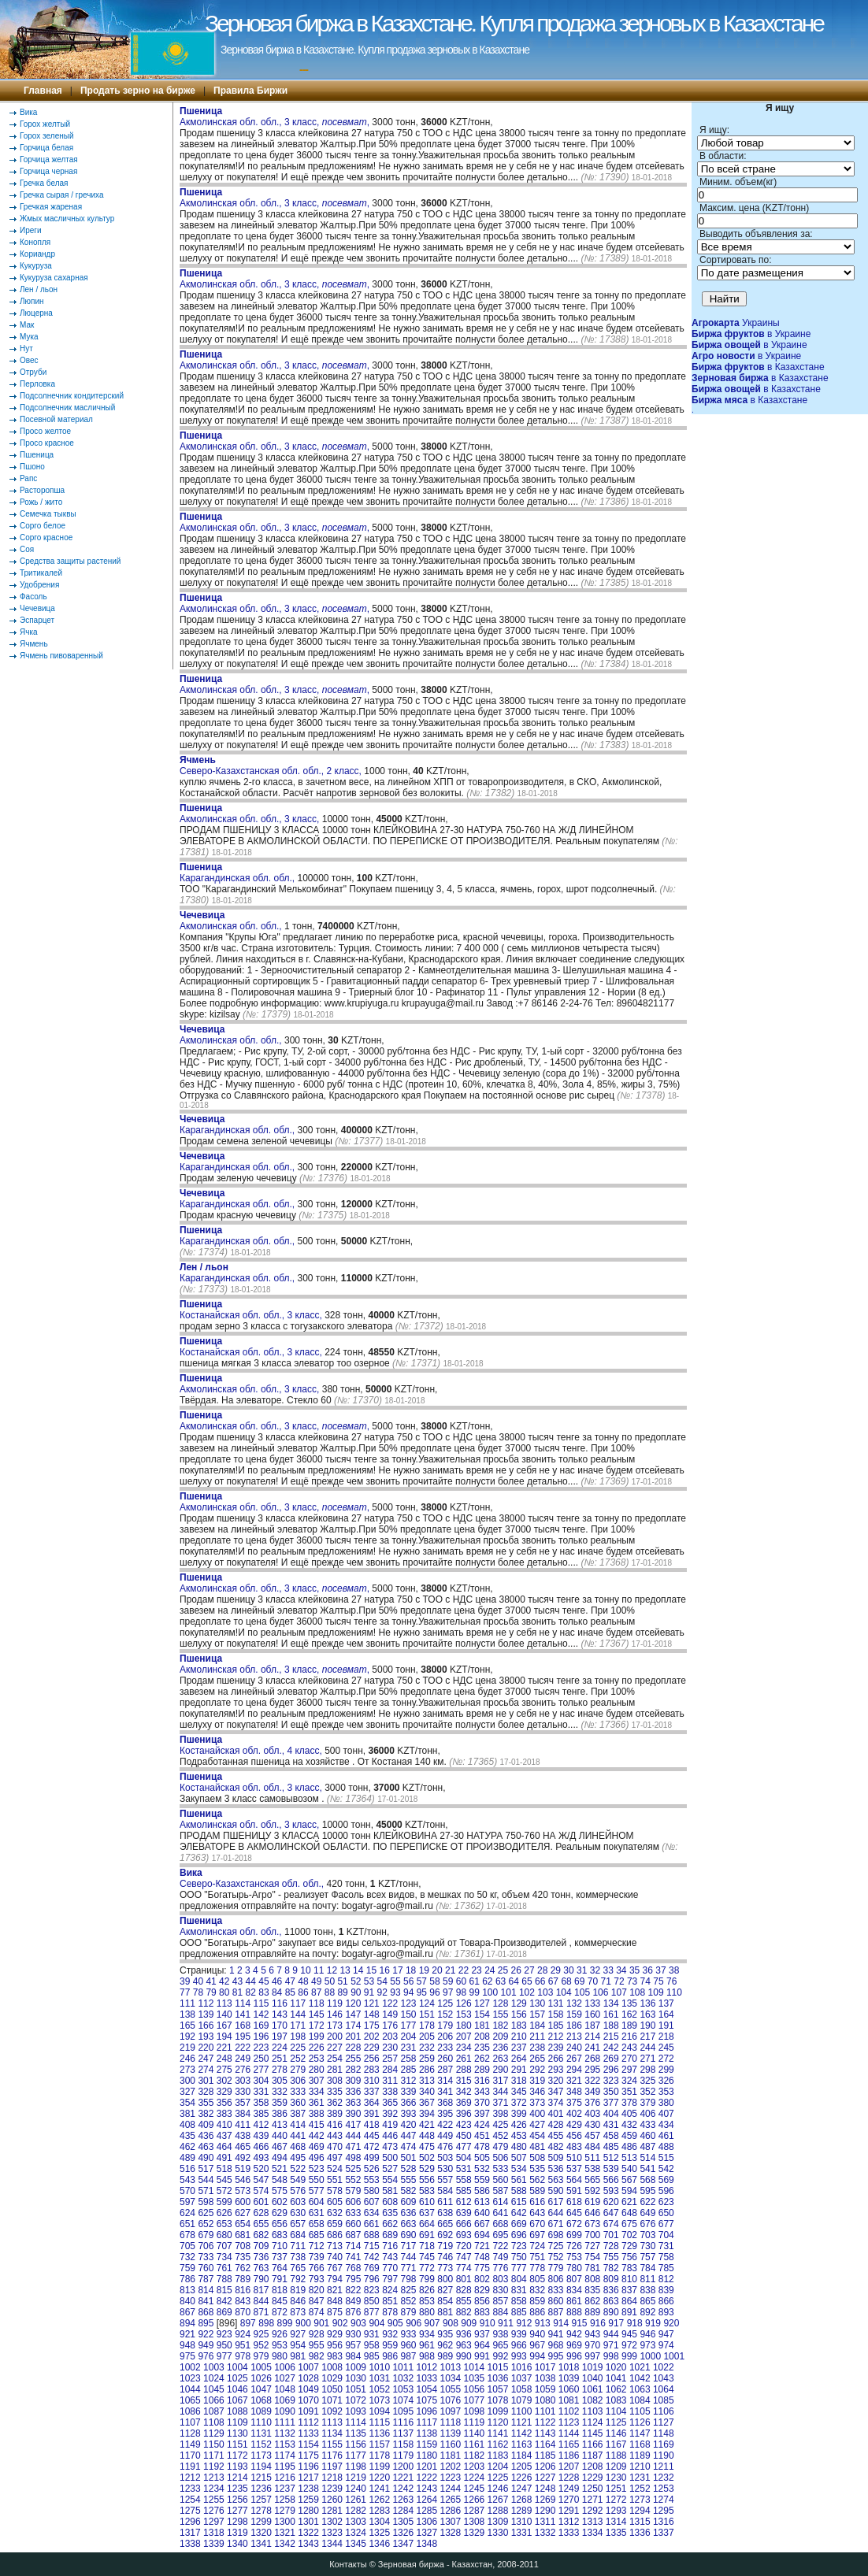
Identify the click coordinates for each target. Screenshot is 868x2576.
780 (574, 2268)
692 (445, 2235)
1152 (261, 2444)
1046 (237, 2389)
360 (298, 2102)
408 (187, 2124)
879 (409, 2312)
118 (317, 2003)
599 (224, 2201)
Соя (27, 549)
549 (298, 2179)
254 (335, 2058)
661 (372, 2223)
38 (674, 1970)
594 (629, 2190)
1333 (569, 2532)
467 (279, 2146)
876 (353, 2312)
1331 (521, 2532)
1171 (213, 2455)
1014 (474, 2367)
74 (645, 1981)
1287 (474, 2510)
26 (516, 1970)
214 (592, 2036)
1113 (332, 2422)
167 (224, 2025)
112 (205, 2003)
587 (500, 2190)
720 (464, 2246)
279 (298, 2069)
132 (574, 2003)
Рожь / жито (41, 502)
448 (427, 2135)
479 (500, 2146)
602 (279, 2201)
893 (666, 2312)
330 (242, 2091)
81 (237, 1992)
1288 (498, 2510)
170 (279, 2025)
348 (574, 2091)
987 (409, 2356)
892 (647, 2312)
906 (413, 2323)
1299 (261, 2521)
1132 (284, 2433)
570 (187, 2190)
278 (279, 2069)
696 (519, 2235)
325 (647, 2080)
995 (556, 2356)
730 (647, 2246)
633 (353, 2212)
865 (647, 2301)
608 (390, 2201)
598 (205, 2201)
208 (482, 2036)
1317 (190, 2532)
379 (647, 2102)
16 (385, 1970)
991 (482, 2356)
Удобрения (39, 584)
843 (242, 2301)
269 (611, 2058)
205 (427, 2036)
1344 (332, 2543)
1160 (451, 2444)
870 (242, 2312)
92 (382, 1992)
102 (527, 1992)
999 (629, 2356)
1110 (261, 2422)
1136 (379, 2433)
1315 (640, 2521)
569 (666, 2179)
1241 (379, 2488)
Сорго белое (42, 525)
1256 (237, 2499)
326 (666, 2080)
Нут (26, 348)
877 (372, 2312)
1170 (190, 2455)
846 (298, 2301)
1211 (663, 2466)
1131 (261, 2433)
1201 (426, 2466)
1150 (213, 2444)
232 (427, 2047)
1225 (498, 2477)
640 (482, 2212)
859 (537, 2301)
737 (279, 2257)
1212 (190, 2477)
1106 (663, 2411)
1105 (640, 2411)
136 (647, 2003)
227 (335, 2047)
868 (205, 2312)
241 (592, 2047)
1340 (237, 2543)
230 (390, 2047)
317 (500, 2080)
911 (506, 2323)
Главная (43, 90)
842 (224, 2301)
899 (285, 2323)
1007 (308, 2367)
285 (409, 2069)
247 (205, 2058)
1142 (521, 2433)
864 (629, 2301)
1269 (545, 2499)
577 (317, 2190)
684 (298, 2235)
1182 (474, 2455)
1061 (592, 2389)
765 (298, 2268)
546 (242, 2179)
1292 (592, 2510)
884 (500, 2312)
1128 (190, 2433)
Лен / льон (38, 289)
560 (500, 2179)
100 (490, 1992)
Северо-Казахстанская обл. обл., (253, 1878)
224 (279, 2047)
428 (556, 2124)
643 (537, 2212)
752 (556, 2257)
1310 (521, 2521)
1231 (640, 2477)
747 (464, 2257)
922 (205, 2334)
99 (474, 1992)
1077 (474, 2400)
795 (353, 2279)
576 (298, 2190)
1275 (190, 2510)
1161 (474, 2444)
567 (629, 2179)
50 (330, 1981)
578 (335, 2190)
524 (335, 2168)
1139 (451, 2433)
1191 (190, 2466)
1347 (403, 2543)
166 (205, 2025)
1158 (403, 2444)
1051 (355, 2389)
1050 (332, 2389)
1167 (616, 2444)
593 (611, 2190)
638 (445, 2212)
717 (409, 2246)
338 (390, 2091)
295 (592, 2069)
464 (224, 2146)
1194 (261, 2466)
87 (316, 1992)
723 (519, 2246)
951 (242, 2345)
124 (427, 2003)
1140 (474, 2433)
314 (445, 2080)
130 (537, 2003)
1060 (569, 2389)
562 (537, 2179)
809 (611, 2279)
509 (556, 2157)
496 (317, 2157)
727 (592, 2246)
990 (464, 2356)
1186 (569, 2455)
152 (445, 2014)
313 (427, 2080)
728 (611, 2246)
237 (519, 2047)
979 (261, 2356)
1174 (284, 2455)
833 (556, 2290)
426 (519, 2124)
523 (317, 2168)
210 (519, 2036)
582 (409, 2190)
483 (574, 2146)
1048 (284, 2389)
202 (372, 2036)
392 (390, 2113)
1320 (261, 2532)
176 (390, 2025)
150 (409, 2014)
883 (482, 2312)
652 (205, 2223)
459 (629, 2135)
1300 (284, 2521)
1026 (261, 2378)
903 (358, 2323)
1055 (451, 2389)
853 (427, 2301)
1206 (545, 2466)
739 (317, 2257)
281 (335, 2069)
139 (205, 2014)
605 (335, 2201)
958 (372, 2345)
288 (464, 2069)
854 (445, 2301)
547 (261, 2179)
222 (242, 2047)
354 (187, 2102)
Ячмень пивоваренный (61, 655)
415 (317, 2124)
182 (500, 2025)
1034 (451, 2378)
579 (353, 2190)
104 (564, 1992)
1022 (663, 2367)
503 (445, 2157)
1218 (332, 2477)
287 (445, 2069)
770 (390, 2268)
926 (279, 2334)
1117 (426, 2422)
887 (556, 2312)
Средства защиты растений (70, 561)
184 (537, 2025)
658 (317, 2223)
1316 (663, 2521)
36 (648, 1970)
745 (427, 2257)
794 (335, 2279)
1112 (308, 2422)
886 (537, 2312)
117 (298, 2003)
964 (482, 2345)
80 (224, 1992)
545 (224, 2179)
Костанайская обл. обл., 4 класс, (252, 1745)
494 (279, 2157)
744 (409, 2257)
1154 (308, 2444)
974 (666, 2345)
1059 (545, 2389)
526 (372, 2168)
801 (464, 2279)
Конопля (35, 242)
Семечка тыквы (48, 514)
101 (509, 1992)
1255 (213, 2499)
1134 (332, 2433)
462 (187, 2146)
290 (500, 2069)
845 (279, 2301)
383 (224, 2113)
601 (261, 2201)
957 (353, 2345)
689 (390, 2235)
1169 (663, 2444)
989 (445, 2356)
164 (666, 2014)
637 (427, 2212)
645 (574, 2212)
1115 (379, 2422)
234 (464, 2047)
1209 (616, 2466)
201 (353, 2036)
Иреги (31, 230)
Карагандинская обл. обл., (238, 873)
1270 (569, 2499)
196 (261, 2036)
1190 (663, 2455)
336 (353, 2091)
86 (303, 1992)
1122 (545, 2422)
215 (611, 2036)
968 (556, 2345)
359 (279, 2102)
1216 (284, 2477)
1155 (332, 2444)
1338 (190, 2543)
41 (211, 1981)
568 (647, 2179)
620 (611, 2201)
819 (298, 2290)
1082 (592, 2400)
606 (353, 2201)
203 (390, 2036)
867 (187, 2312)
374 (556, 2102)
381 (187, 2113)
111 (187, 2003)
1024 (213, 2378)
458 (611, 2135)
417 (353, 2124)
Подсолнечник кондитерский (72, 395)
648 (629, 2212)
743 (390, 2257)
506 (500, 2157)
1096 (426, 2411)
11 (318, 1970)
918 (635, 2323)
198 (298, 2036)
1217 (308, 2477)
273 (187, 2069)
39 (185, 1981)
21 (450, 1970)
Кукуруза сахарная (54, 277)
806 (556, 2279)
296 (611, 2069)
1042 (640, 2378)
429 (574, 2124)
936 (464, 2334)
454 (537, 2135)
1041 (616, 2378)
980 (279, 2356)
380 (666, 2102)
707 (224, 2246)
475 (427, 2146)
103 (545, 1992)
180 (464, 2025)
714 (353, 2246)
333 (298, 2091)
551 (335, 2179)
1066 (213, 2400)
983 (335, 2356)
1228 (569, 2477)
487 (647, 2146)
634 (372, 2212)
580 (372, 2190)
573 (242, 2190)
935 (445, 2334)
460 (647, 2135)
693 (464, 2235)
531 (464, 2168)
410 (224, 2124)
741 (353, 2257)
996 (574, 2356)
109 (656, 1992)
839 (666, 2290)
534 (519, 2168)
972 (629, 2345)
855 (464, 2301)
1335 (616, 2532)
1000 (650, 2356)
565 (592, 2179)
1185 (545, 2455)
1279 (284, 2510)
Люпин (32, 301)
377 (611, 2102)
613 (482, 2201)
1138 (426, 2433)
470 (335, 2146)
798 (409, 2279)
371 (500, 2102)
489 (187, 2157)
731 (666, 2246)
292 (537, 2069)
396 (464, 2113)
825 (409, 2290)
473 (390, 2146)
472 (372, 2146)
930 (353, 2334)
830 (500, 2290)
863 (611, 2301)
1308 (474, 2521)
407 (666, 2113)
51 (342, 1981)
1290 (545, 2510)
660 (353, 2223)
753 (574, 2257)
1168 (640, 2444)
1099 (498, 2411)
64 (514, 1981)
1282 (355, 2510)
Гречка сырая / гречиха (62, 195)
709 (261, 2246)
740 (335, 2257)
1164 (545, 2444)
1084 (640, 2400)
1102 (569, 2411)
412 (261, 2124)
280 (317, 2069)
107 (619, 1992)
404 (611, 2113)
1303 (355, 2521)
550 (317, 2179)
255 (353, 2058)
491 (224, 2157)
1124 (592, 2422)
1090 (284, 2411)
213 (574, 2036)
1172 (237, 2455)
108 (637, 1992)
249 (242, 2058)
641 (500, 2212)
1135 (355, 2433)
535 (537, 2168)
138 (187, 2014)
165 (187, 2025)
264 (519, 2058)
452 (500, 2135)
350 (611, 2091)
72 (619, 1981)
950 (224, 2345)
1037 (521, 2378)
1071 (332, 2400)
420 (409, 2124)
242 (611, 2047)
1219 (355, 2477)
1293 (616, 2510)
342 (464, 2091)
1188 (616, 2455)
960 (409, 2345)
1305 (403, 2521)
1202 (451, 2466)
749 (500, 2257)
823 (372, 2290)
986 (390, 2356)
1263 (403, 2499)
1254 (190, 2499)
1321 (284, 2532)
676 (647, 2223)
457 (592, 2135)
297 (629, 2069)
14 (358, 1970)
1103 (592, 2411)
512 (611, 2157)
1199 (379, 2466)
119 (335, 2003)
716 (390, 2246)
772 (427, 2268)
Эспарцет (37, 620)
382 (205, 2113)
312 (409, 2080)
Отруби (33, 372)
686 (335, 2235)
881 (445, 2312)
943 (592, 2334)
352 (647, 2091)
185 (556, 2025)
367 (427, 2102)
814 (205, 2290)
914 (561, 2323)
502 (427, 2157)
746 (445, 2257)
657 (298, 2223)
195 (242, 2036)
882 (464, 2312)
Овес (29, 360)
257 (390, 2058)
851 (390, 2301)
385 (261, 2113)
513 (629, 2157)
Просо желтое (45, 431)
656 (279, 2223)
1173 (261, 2455)
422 (445, 2124)
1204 (498, 2466)
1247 (521, 2488)
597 (187, 2201)
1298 (237, 2521)
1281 (332, 2510)
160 (592, 2014)
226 (317, 2047)
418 (372, 2124)
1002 (190, 2367)
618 (574, 2201)
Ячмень (34, 643)
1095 (403, 2411)
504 (464, 2157)
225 (298, 2047)
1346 (379, 2543)
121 (372, 2003)
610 (427, 2201)
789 (242, 2279)
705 (187, 2246)
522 (298, 2168)
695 (500, 2235)
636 (409, 2212)
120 (353, 2003)
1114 (355, 2422)
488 (666, 2146)
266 (556, 2058)
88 (330, 1992)
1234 (213, 2488)
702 (629, 2235)
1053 (403, 2389)
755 (611, 2257)
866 (666, 2301)
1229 (592, 2477)
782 (611, 2268)
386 (279, 2113)
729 (629, 2246)
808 (592, 2279)
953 (279, 2345)
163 (647, 2014)
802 (482, 2279)
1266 (474, 2499)
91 (369, 1992)
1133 (308, 2433)
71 (606, 1981)
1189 (640, 2455)
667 (482, 2223)
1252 (640, 2488)
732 (187, 2257)
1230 (616, 2477)
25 (503, 1970)
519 (242, 2168)
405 (629, 2113)
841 (205, 2301)
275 (224, 2069)
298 (647, 2069)
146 (335, 2014)
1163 (521, 2444)
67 (553, 1981)
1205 (521, 2466)
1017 (545, 2367)
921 (187, 2334)
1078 (498, 2400)
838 (647, 2290)
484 (592, 2146)
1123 (569, 2422)
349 (592, 2091)
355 (205, 2102)
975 (187, 2356)
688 (372, 2235)
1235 (237, 2488)
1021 (640, 2367)
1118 (451, 2422)
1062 (616, 2389)
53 (369, 1981)
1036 (498, 2378)
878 (390, 2312)
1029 (332, 2378)
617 (556, 2201)
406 (647, 2113)
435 (187, 2135)
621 (629, 2201)
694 (482, 2235)
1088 (237, 2411)
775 (482, 2268)
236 (500, 2047)
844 (261, 2301)
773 (445, 2268)
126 (464, 2003)
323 (611, 2080)
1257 (261, 2499)
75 (658, 1981)
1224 (474, 2477)
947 (666, 2334)
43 (237, 1981)
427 (537, 2124)
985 (372, 2356)
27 (529, 1970)
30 (568, 1970)
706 (205, 2246)
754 (592, 2257)
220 (205, 2047)
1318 (213, 2532)
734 (224, 2257)
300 (187, 2080)
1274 (663, 2499)
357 (242, 2102)
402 (574, 2113)
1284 (403, 2510)
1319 (237, 2532)
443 (335, 2135)
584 (445, 2190)
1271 (592, 2499)
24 (489, 1970)
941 (556, 2334)
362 (335, 2102)
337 (372, 2091)
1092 (332, 2411)
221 (224, 2047)
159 (574, 2014)
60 (461, 1981)
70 (593, 1981)
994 (537, 2356)
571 (205, 2190)
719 (445, 2246)
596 (666, 2190)
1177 (355, 2455)
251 (279, 2058)
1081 (569, 2400)
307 (317, 2080)
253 (317, 2058)
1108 (213, 2422)
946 (647, 2334)
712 (317, 2246)
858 (519, 2301)
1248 (545, 2488)
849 (353, 2301)
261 (464, 2058)
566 (611, 2179)
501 (409, 2157)
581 (390, 2190)
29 (556, 1970)
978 (242, 2356)
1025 (237, 2378)
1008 (332, 2367)
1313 (592, 2521)
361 (317, 2102)
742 (372, 2257)
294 (574, 2069)
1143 (545, 2433)
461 (666, 2135)
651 (187, 2223)
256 (372, 2058)
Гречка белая (44, 183)
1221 (403, 2477)
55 (395, 1981)
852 (409, 2301)
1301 (308, 2521)
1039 (569, 2378)
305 (279, 2080)
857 (500, 2301)
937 (482, 2334)
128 (500, 2003)
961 (427, 2345)
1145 (592, 2433)
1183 (498, 2455)
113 (224, 2003)
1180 (426, 2455)
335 (335, 2091)
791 (279, 2279)
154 (482, 2014)
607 (372, 2201)
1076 (451, 2400)
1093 (355, 2411)
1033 (426, 2378)
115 (261, 2003)
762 (242, 2268)
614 (500, 2201)
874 (317, 2312)
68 (566, 1981)
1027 (284, 2378)
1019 (592, 2367)
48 (303, 1981)
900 (303, 2323)
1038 (545, 2378)
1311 (545, 2521)
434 (666, 2124)
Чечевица (37, 608)
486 (629, 2146)
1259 (308, 2499)
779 (556, 2268)
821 (335, 2290)
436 (205, 2135)
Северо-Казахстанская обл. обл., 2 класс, (272, 765)
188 (611, 2025)
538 (592, 2168)
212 (556, 2036)
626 (224, 2212)
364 (372, 2102)
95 (422, 1992)
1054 (426, 2389)
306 (298, 2080)
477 (464, 2146)
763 (261, 2268)
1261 (355, 2499)
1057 (498, 2389)
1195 (284, 2466)
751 (537, 2257)
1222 (426, 2477)
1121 (521, 2422)
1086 (190, 2411)
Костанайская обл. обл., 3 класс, (252, 1310)
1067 (237, 2400)
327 (187, 2091)
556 (427, 2179)
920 (671, 2323)
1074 (403, 2400)
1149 (190, 2444)
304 (261, 2080)
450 (464, 2135)
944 (611, 2334)
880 (427, 2312)
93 (395, 1992)
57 (422, 1981)
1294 (640, 2510)
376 (592, 2102)
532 (482, 2168)
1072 (355, 2400)
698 (556, 2235)
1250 (592, 2488)
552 (353, 2179)
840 (187, 2301)
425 (500, 2124)
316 (482, 2080)
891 (629, 2312)
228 (353, 2047)
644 (556, 2212)
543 (187, 2179)
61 (474, 1981)
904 (376, 2323)
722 (500, 2246)
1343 (308, 2543)
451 (482, 2135)
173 (335, 2025)
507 (519, 2157)
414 (298, 2124)
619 (592, 2201)
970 (592, 2345)
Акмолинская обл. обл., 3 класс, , (274, 117)
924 (242, 2334)
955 (317, 2345)
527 (390, 2168)
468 (298, 2146)
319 (537, 2080)
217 (647, 2036)
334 (317, 2091)
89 (342, 1992)
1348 (426, 2543)
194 (224, 2036)
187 (592, 2025)
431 (611, 2124)
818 (279, 2290)
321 (574, 2080)
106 (600, 1992)
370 (482, 2102)
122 (390, 2003)
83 (263, 1992)
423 (464, 2124)
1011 (403, 2367)
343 (482, 2091)
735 (242, 2257)
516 (187, 2168)
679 (205, 2235)
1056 (474, 2389)
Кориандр (37, 254)
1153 (284, 2444)
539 (611, 2168)
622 (647, 2201)
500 (390, 2157)
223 (261, 2047)
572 (224, 2190)
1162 (498, 2444)
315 (464, 2080)
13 (344, 1970)
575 (279, 2190)
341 (445, 2091)
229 (372, 2047)
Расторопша (42, 490)
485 (611, 2146)
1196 (308, 2466)
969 (574, 2345)
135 (629, 2003)
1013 (451, 2367)
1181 (451, 2455)
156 (519, 2014)
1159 (426, 2444)
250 (261, 2058)
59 (448, 1981)
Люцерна (36, 313)
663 (409, 2223)
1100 (521, 2411)
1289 (521, 2510)
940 (537, 2334)
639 (464, 2212)
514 (647, 2157)
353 (666, 2091)
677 (666, 2223)
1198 (355, 2466)
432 (629, 2124)
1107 (190, 2422)
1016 (521, 2367)
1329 (474, 2532)
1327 (426, 2532)
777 (519, 2268)
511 (592, 2157)
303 (242, 2080)
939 (519, 2334)
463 (205, 2146)
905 (395, 2323)
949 (205, 2345)
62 (487, 1981)
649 (647, 2212)
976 (205, 2356)
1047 (261, 2389)
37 (660, 1970)
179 (445, 2025)
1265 (451, 2499)
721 (482, 2246)
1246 (498, 2488)
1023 (190, 2378)
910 (487, 2323)
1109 (237, 2422)
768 (353, 2268)
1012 (426, 2367)
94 (408, 1992)
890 (611, 2312)
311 (390, 2080)
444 (353, 2135)
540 (629, 2168)
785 (666, 2268)
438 (242, 2135)
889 (592, 2312)
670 (537, 2223)
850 (372, 2301)
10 (305, 1970)
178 (427, 2025)
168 (242, 2025)
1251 (616, 2488)
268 (592, 2058)
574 (261, 2190)
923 (224, 2334)
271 (647, 2058)
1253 (663, 2488)
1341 (261, 2543)
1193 (237, 2466)
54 (382, 1981)
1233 (190, 2488)
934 (427, 2334)
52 (356, 1981)
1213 (213, 2477)
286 (427, 2069)
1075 (426, 2400)
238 (537, 2047)
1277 (237, 2510)
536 (556, 2168)
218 (666, 2036)
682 (261, 2235)
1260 (332, 2499)
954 (298, 2345)
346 (537, 2091)
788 (224, 2279)
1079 (521, 2400)
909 (469, 2323)
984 (353, 2356)
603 (298, 2201)
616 (537, 2201)
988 (427, 2356)
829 (482, 2290)
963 (464, 2345)
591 (574, 2190)
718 (427, 2246)
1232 (663, 2477)
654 (242, 2223)
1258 (284, 2499)
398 (500, 2113)
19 (424, 1970)
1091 (308, 2411)
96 (434, 1992)
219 (187, 2047)
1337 (663, 2532)
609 (409, 2201)
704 (666, 2235)
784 (647, 2268)
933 (409, 2334)
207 (464, 2036)
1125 (616, 2422)
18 (411, 1970)
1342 (284, 2543)
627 (242, 2212)
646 (592, 2212)
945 (629, 2334)
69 (579, 1981)
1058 (521, 2389)
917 (616, 2323)
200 (335, 2036)
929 (335, 2334)
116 (279, 2003)
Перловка (37, 384)
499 (372, 2157)
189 (629, 2025)
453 (519, 2135)
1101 (545, 2411)
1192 (213, 2466)
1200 (403, 2466)
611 (445, 2201)
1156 (355, 2444)
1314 (616, 2521)
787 (205, 2279)
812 (666, 2279)
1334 (592, 2532)
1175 (308, 2455)
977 (224, 2356)
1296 (190, 2521)
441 (298, 2135)
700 (592, 2235)
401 (556, 2113)
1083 (616, 2400)
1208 (592, 2466)
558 (464, 2179)
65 (526, 1981)
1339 (213, 2543)
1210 (640, 2466)
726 (574, 2246)
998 (611, 2356)
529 (427, 2168)
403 (592, 2113)
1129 (213, 2433)
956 (335, 2345)
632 (335, 2212)
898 (266, 2323)
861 (574, 2301)
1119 (474, 2422)
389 (335, 2113)
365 (390, 2102)
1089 (261, 2411)
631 (317, 2212)
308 (335, 2080)
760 (205, 2268)
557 (445, 2179)
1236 (261, 2488)
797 (390, 2279)
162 (629, 2014)
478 (482, 2146)
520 (261, 2168)
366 (409, 2102)
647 (611, 2212)
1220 (379, 2477)
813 (187, 2290)
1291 (569, 2510)
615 (519, 2201)
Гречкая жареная (51, 206)
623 (666, 2201)
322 (592, 2080)
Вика (28, 112)
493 (261, 2157)
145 (317, 2014)
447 (409, 2135)
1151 (237, 2444)
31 (582, 1970)
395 (445, 2113)
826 (427, 2290)
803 (500, 2279)
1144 (569, 2433)
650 (666, 2212)
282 (353, 2069)
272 (666, 2058)
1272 (616, 2499)
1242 (403, 2488)
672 (574, 2223)
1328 (451, 2532)
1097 (451, 2411)
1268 (521, 2499)
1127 (663, 2422)
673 (592, 2223)
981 (298, 2356)
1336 (640, 2532)
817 (261, 2290)
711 (298, 2246)
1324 (355, 2532)
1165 (569, 2444)
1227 (545, 2477)
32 (595, 1970)
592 (592, 2190)
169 (261, 2025)
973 (647, 2345)
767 (335, 2268)
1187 (592, 2455)
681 (242, 2235)
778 (537, 2268)
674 (611, 2223)
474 (409, 2146)
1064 (663, 2389)
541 (647, 2168)
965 (500, 2345)
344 (500, 2091)
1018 (569, 2367)
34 (621, 1970)
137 (666, 2003)
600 (242, 2201)
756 (629, 2257)
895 (205, 2323)
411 (242, 2124)
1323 (332, 2532)
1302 (332, 2521)
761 (224, 2268)
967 (537, 2345)
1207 (569, 2466)
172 (317, 2025)
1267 (498, 2499)
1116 (403, 2422)
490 (205, 2157)
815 (224, 2290)
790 (261, 2279)
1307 (451, 2521)
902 (340, 2323)
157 (537, 2014)
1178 (379, 2455)
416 (335, 2124)
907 (432, 2323)
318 (519, 2080)
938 (500, 2334)
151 (427, 2014)
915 (580, 2323)
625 (205, 2212)
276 (242, 2069)
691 (427, 2235)
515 (666, 2157)
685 (317, 2235)
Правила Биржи (250, 90)
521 (279, 2168)
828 (464, 2290)
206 (445, 2036)
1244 (451, 2488)
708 (242, 2246)
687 (353, 2235)
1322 (308, 2532)
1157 (379, 2444)
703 (647, 2235)
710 (279, 2246)
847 (317, 2301)
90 (356, 1992)
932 (390, 2334)
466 (261, 2146)
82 (251, 1992)
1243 (426, 2488)
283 (372, 2069)
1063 (640, 2389)
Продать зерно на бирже (137, 90)
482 (556, 2146)
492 (242, 2157)
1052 (379, 2389)
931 (372, 2334)
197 (279, 2036)
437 (224, 2135)
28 (542, 1970)
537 (574, 2168)
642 (519, 2212)
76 (671, 1981)
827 (445, 2290)
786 (187, 2279)
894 (187, 2323)
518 (224, 2168)
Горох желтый (45, 124)
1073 (379, 2400)
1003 (213, 2367)
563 (556, 2179)
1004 (237, 2367)
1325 (379, 2532)
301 (205, 2080)
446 (390, 2135)
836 (611, 2290)
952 (261, 2345)
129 (519, 2003)
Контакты (348, 2564)
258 (409, 2058)
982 (317, 2356)
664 (427, 2223)
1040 (592, 2378)
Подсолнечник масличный (67, 407)
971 (611, 2345)
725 (556, 2246)
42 (224, 1981)
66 (540, 1981)
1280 (308, 2510)
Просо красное (47, 443)
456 (574, 2135)
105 (582, 1992)
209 (500, 2036)
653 (224, 2223)
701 (611, 2235)
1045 (213, 2389)
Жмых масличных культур (67, 218)
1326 (403, 2532)
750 (519, 2257)
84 (277, 1992)
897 (248, 2323)
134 (611, 2003)
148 (372, 2014)
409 (205, 2124)
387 (298, 2113)
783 (629, 2268)
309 (353, 2080)
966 (519, 2345)
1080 (545, 2400)
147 (353, 2014)
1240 (355, 2488)
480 (519, 2146)
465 (242, 2146)
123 (409, 2003)
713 (335, 2246)
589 (537, 2190)
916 (598, 2323)
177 (409, 2025)
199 (317, 2036)
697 (537, 2235)
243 (629, 2047)
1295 (663, 2510)
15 (371, 1970)
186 (574, 2025)
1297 (213, 2521)
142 (261, 2014)
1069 (284, 2400)
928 (317, 2334)
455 (556, 2135)
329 (224, 2091)
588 (519, 2190)
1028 (308, 2378)
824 (390, 2290)
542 (666, 2168)
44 (251, 1981)
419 (390, 2124)
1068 (261, 2400)
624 (187, 2212)
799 (427, 2279)
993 (519, 2356)
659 (335, 2223)
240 (574, 2047)
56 (408, 1981)
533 (500, 2168)
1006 (284, 2367)
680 (224, 2235)
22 (463, 1970)
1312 (569, 2521)
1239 (332, 2488)
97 (448, 1992)
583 (427, 2190)
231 (409, 2047)
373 (537, 2102)
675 (629, 2223)
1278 (261, 2510)
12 (332, 1970)
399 (519, 2113)
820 (317, 2290)
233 (445, 2047)
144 (298, 2014)
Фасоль (33, 596)
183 (519, 2025)
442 (317, 2135)
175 (372, 2025)
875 (335, 2312)
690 (409, 2235)
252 (298, 2058)
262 (482, 2058)
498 (353, 2157)
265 (537, 2058)
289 (482, 2069)
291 (519, 2069)
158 (556, 2014)
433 (647, 2124)
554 (390, 2179)
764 (279, 2268)
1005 (261, 2367)
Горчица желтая (49, 159)
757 (647, 2257)
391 (372, 2113)
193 (205, 2036)
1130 (237, 2433)
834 (574, 2290)
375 (574, 2102)
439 (261, 2135)
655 (261, 2223)
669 (519, 2223)
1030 (355, 2378)
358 (261, 2102)
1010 (379, 2367)
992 (500, 2356)
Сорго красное (46, 537)
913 (543, 2323)
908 (450, 2323)
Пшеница (37, 454)
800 (445, 2279)
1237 (284, 2488)
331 (261, 2091)
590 (556, 2190)
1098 (474, 2411)
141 (242, 2014)
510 (574, 2157)
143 (279, 2014)
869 (224, 2312)
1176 (332, 2455)
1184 (521, 2455)
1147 (640, 2433)
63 (500, 1981)
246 (187, 2058)
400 (537, 2113)
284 (390, 2069)
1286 (451, 2510)
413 (279, 2124)
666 (464, 2223)
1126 (640, 2422)
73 (632, 1981)
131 (556, 2003)
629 (279, 2212)
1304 (379, 2521)
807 (574, 2279)
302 (224, 2080)
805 (537, 2279)
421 (427, 2124)
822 (353, 2290)
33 (608, 1970)
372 (519, 2102)
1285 (426, 2510)
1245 (474, 2488)
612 (464, 2201)
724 (537, 2246)
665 (445, 2223)
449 (445, 2135)
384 (242, 2113)
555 (409, 2179)
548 (279, 2179)
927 (298, 2334)
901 (321, 2323)
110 (674, 1992)
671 (556, 2223)
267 (574, 2058)
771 (409, 2268)
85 (290, 1992)
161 (611, 2014)
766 (317, 2268)
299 (666, 2069)
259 (427, 2058)
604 (317, 2201)
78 (198, 1992)
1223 (451, 2477)
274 (205, 2069)
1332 (545, 2532)
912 (524, 2323)
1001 (673, 2356)
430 (592, 2124)
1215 (261, 2477)
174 (353, 2025)
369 (464, 2102)
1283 (379, 2510)
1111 (284, 2422)
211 (537, 2036)
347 (556, 2091)
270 (629, 2058)
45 (263, 1981)
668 (500, 2223)
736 (261, 2257)
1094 (379, 2411)
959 (390, 2345)
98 (461, 1992)
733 (205, 2257)
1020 (616, 2367)
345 (519, 2091)
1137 (403, 2433)
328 (205, 2091)
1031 (379, 2378)
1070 (308, 2400)
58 (434, 1981)
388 (317, 2113)
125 (445, 2003)
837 (629, 2290)
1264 (426, 2499)
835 (592, 2290)
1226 (521, 2477)
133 (592, 2003)
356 (224, 2102)
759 (187, 2268)
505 (482, 2157)
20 (437, 1970)
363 (353, 2102)
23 (476, 1970)
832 (537, 2290)
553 (372, 2179)
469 (317, 2146)
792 (298, 2279)
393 (409, 2113)
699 (574, 2235)
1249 (569, 2488)
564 (574, 2179)
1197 (332, 2466)
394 (427, 2113)
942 (574, 2334)
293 (556, 2069)
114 (242, 2003)
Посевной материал (56, 419)
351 (629, 2091)
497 (335, 2157)
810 (629, 2279)
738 (298, 2257)
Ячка (29, 632)
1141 (498, 2433)
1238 (308, 2488)
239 (556, 2047)
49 (316, 1981)
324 (629, 2080)
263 (500, 2058)
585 (464, 2190)
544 (205, 2179)
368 (445, 2102)
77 (185, 1992)
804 (519, 2279)
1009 (355, 2367)
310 (372, 2080)
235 (482, 2047)
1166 (592, 2444)
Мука (29, 336)
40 (198, 1981)
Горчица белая (46, 147)
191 (666, 2025)
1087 (213, 2411)
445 (372, 2135)
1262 (379, 2499)
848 (335, 2301)
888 (574, 2312)
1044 (190, 2389)
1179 (403, 2455)
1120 (498, 2422)
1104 (616, 2411)
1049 (308, 2389)
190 (647, 2025)
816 (242, 2290)
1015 (498, 2367)
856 (482, 2301)
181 (482, 2025)
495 (298, 2157)
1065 (190, 2400)
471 (353, 2146)
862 (592, 2301)
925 (261, 2334)
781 (592, 2268)
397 (482, 2113)
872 (279, 2312)
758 (666, 2257)
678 (187, 2235)
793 (317, 2279)
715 (372, 2246)
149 (390, 2014)
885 (519, 2312)
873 (298, 2312)
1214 (237, 2477)
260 (445, 2058)
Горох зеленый (47, 136)
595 (647, 2190)
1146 (616, 2433)
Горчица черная (48, 171)
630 (298, 2212)
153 (464, 2014)
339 (409, 2091)
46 (277, 1981)
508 (537, 2157)
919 (653, 2323)
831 (519, 2290)
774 (464, 2268)
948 (187, 2345)
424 (482, 2124)
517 (205, 2168)
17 (397, 1970)
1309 (498, 2521)
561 (519, 2179)
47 (290, 1981)
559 (482, 2179)
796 (372, 2279)
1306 (426, 2521)
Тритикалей (41, 573)
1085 (663, 2400)
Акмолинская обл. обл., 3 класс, (251, 813)
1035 (474, 2378)
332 (279, 2091)
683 (279, 2235)
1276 (213, 2510)
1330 (498, 2532)
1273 (640, 2499)
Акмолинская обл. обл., (232, 921)
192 (187, 2036)
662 (390, 2223)
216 (629, 2036)
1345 (355, 2543)
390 (353, 2113)
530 (445, 2168)
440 (279, 2135)
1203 (474, 2466)
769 (372, 2268)
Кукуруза (36, 265)
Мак (27, 325)
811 (647, 2279)
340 (427, 2091)
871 (261, 2312)
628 (261, 2212)
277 (261, 2069)
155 (500, 2014)
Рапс (28, 478)
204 (409, 2036)
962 (445, 2345)
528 (409, 2168)
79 (211, 1992)
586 (482, 2190)
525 (353, 2168)
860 (556, 2301)
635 (390, 2212)
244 (647, 2047)
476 (445, 2146)
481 (537, 2146)
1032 (403, 2378)
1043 (663, 2378)
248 (224, 2058)
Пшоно (32, 466)
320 (556, 2080)
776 (500, 2268)
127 (482, 2003)
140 (224, 2014)
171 (298, 2025)
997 (592, 2356)
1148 (663, 2433)
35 (634, 1970)
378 (629, 2102)
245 (666, 2047)
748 (482, 2257)
